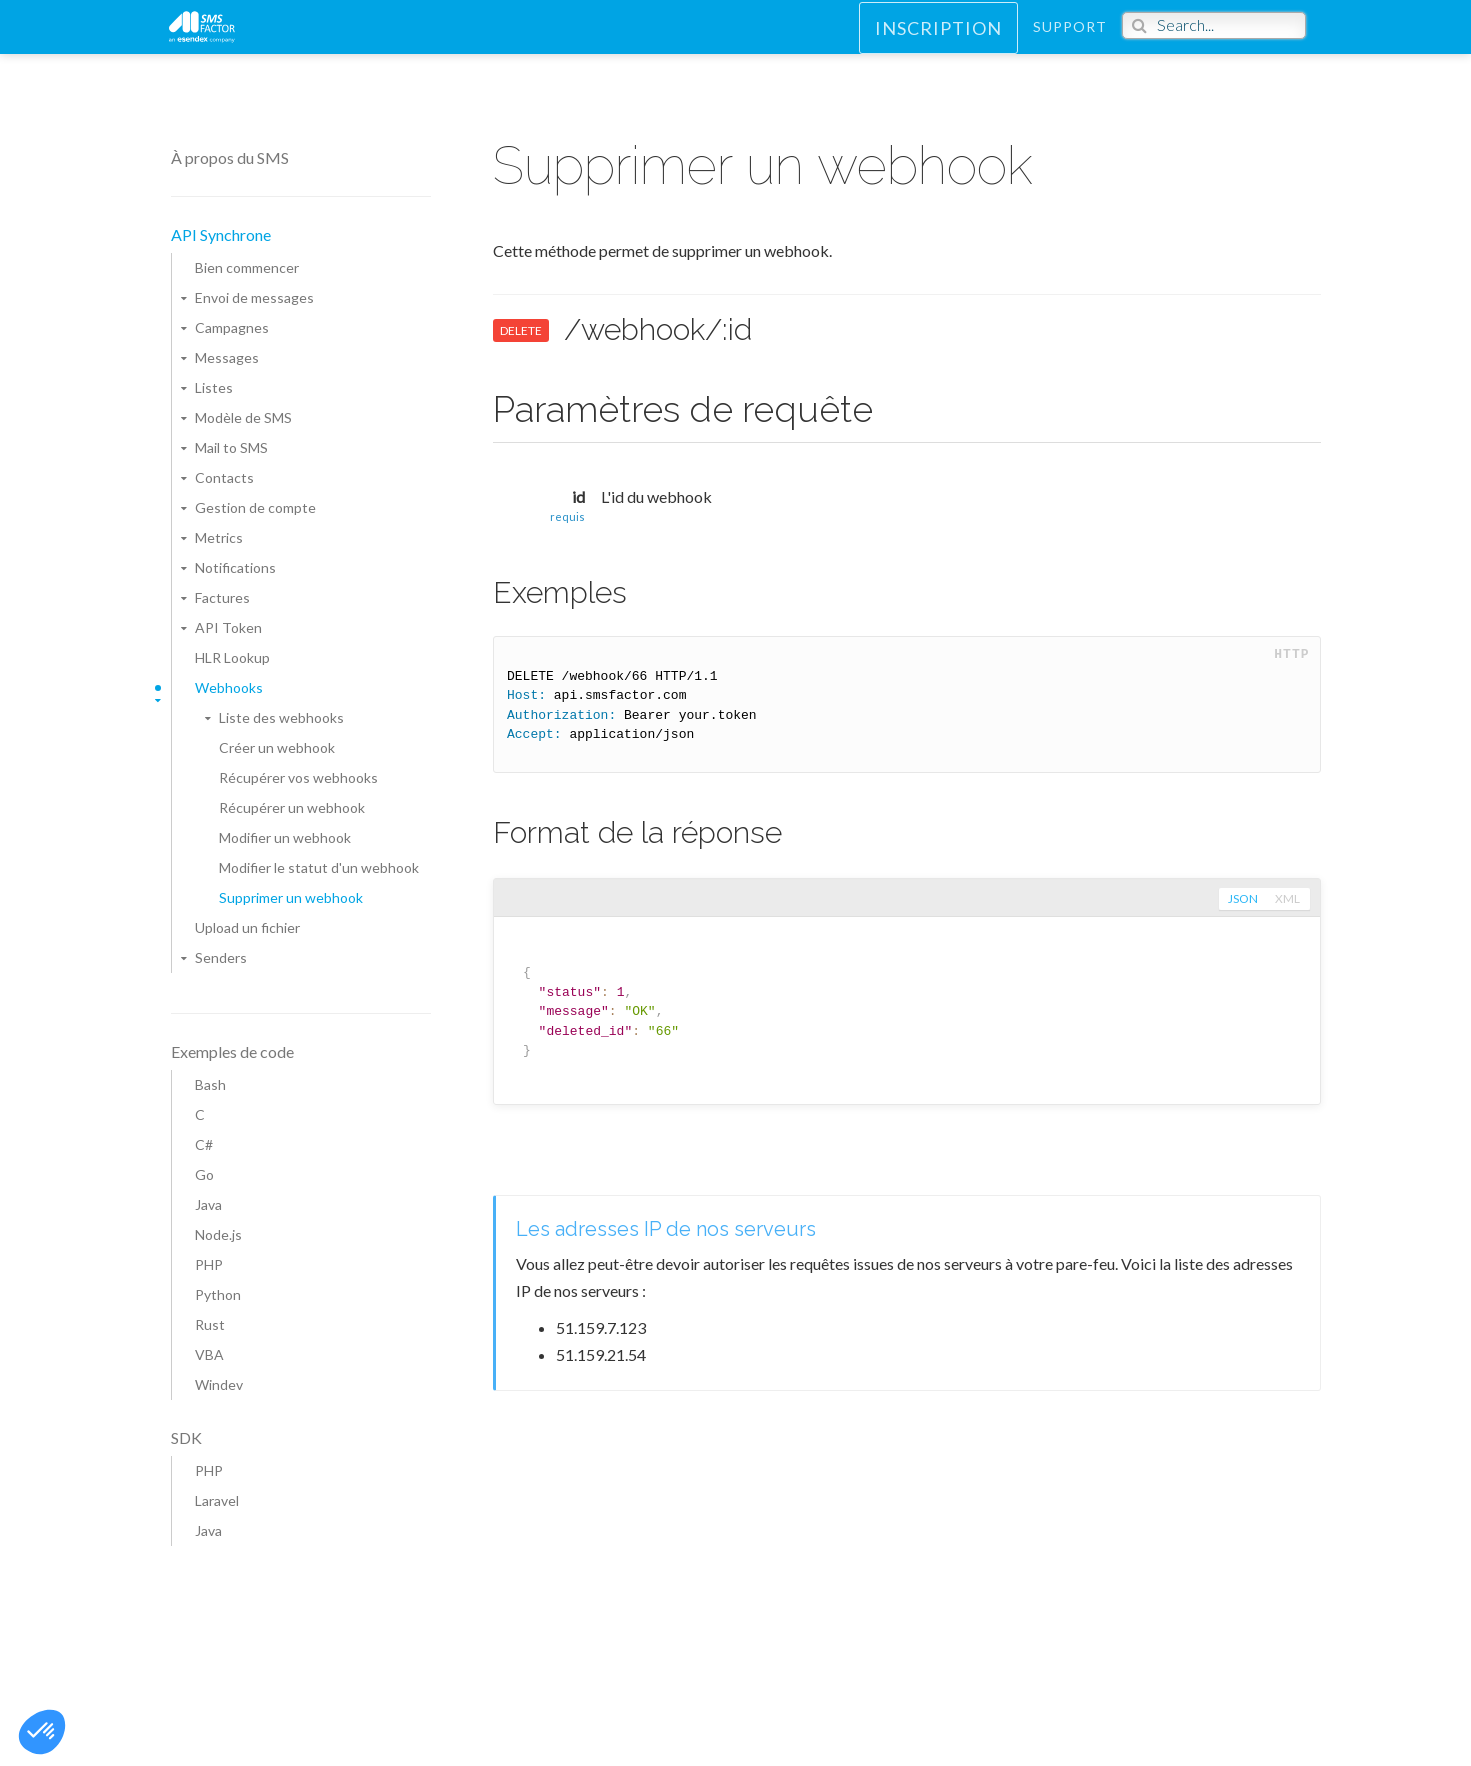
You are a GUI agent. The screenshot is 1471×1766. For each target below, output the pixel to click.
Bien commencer (247, 267)
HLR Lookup (232, 657)
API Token (228, 627)
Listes (214, 387)
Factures (222, 597)
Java (208, 1204)
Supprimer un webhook (291, 897)
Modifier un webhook (285, 837)
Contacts (224, 477)
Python (218, 1294)
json (1241, 899)
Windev (219, 1384)
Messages (227, 357)
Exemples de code (232, 1051)
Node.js (218, 1234)
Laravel (217, 1500)
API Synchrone (221, 234)
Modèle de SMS (243, 417)
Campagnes (232, 327)
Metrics (219, 537)
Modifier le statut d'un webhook (319, 867)
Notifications (235, 567)
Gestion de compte (255, 507)
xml (1287, 899)
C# (204, 1144)
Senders (221, 957)
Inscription (938, 46)
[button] (42, 1732)
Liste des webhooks (281, 717)
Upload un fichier (247, 927)
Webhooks (229, 687)
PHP (209, 1264)
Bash (210, 1084)
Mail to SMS (231, 447)
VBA (209, 1354)
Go (204, 1174)
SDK (186, 1437)
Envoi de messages (254, 297)
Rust (210, 1324)
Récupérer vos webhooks (298, 777)
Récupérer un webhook (292, 807)
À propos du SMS (230, 157)
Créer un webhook (277, 747)
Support (1070, 44)
